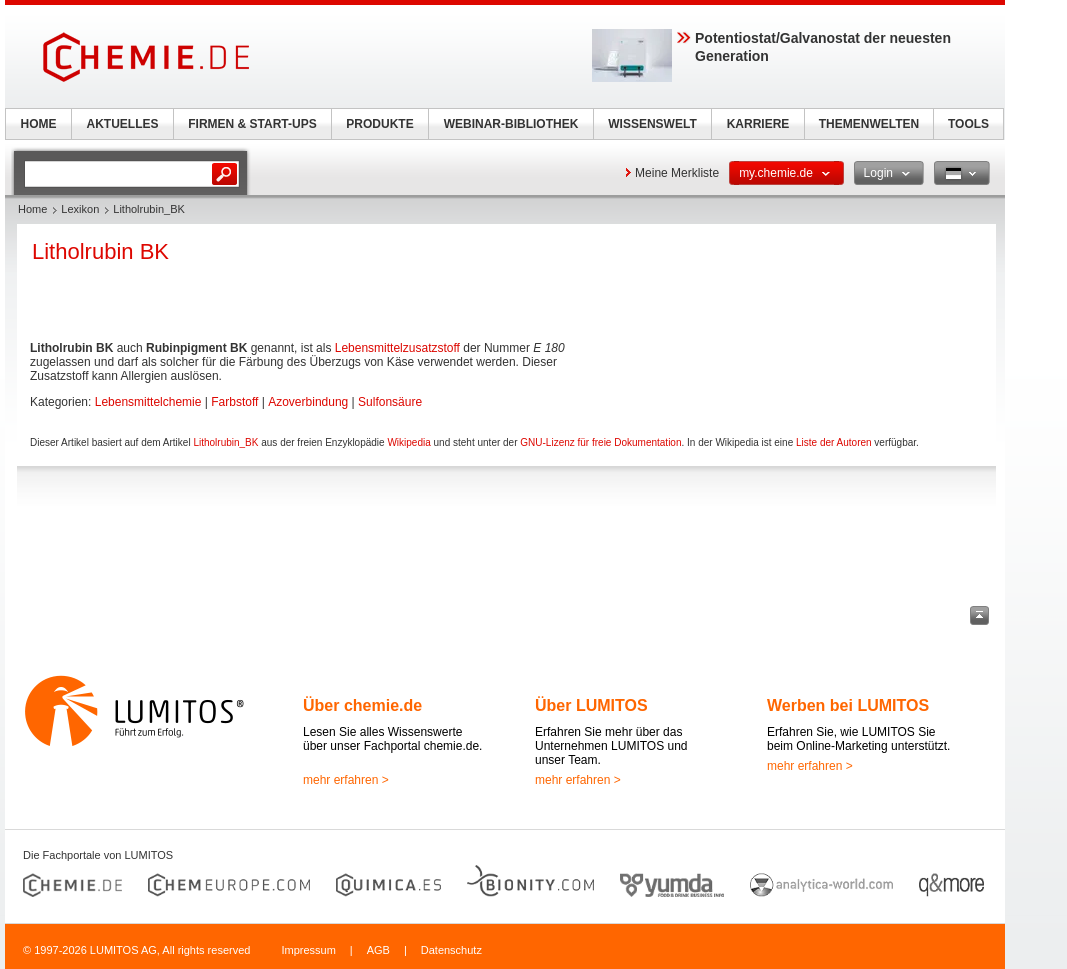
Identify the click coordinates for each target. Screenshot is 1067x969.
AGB (378, 950)
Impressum (308, 950)
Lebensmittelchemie (148, 402)
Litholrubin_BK (225, 442)
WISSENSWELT (652, 124)
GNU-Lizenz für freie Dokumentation (600, 442)
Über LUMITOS (591, 705)
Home (32, 209)
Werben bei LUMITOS (848, 705)
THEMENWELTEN (869, 124)
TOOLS (968, 124)
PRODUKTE (379, 124)
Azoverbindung (308, 402)
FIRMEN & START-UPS (252, 124)
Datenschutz (451, 950)
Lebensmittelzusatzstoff (397, 348)
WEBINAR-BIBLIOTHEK (511, 124)
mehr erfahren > (346, 780)
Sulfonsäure (390, 402)
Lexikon (80, 209)
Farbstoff (234, 402)
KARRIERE (758, 124)
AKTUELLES (123, 124)
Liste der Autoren (834, 442)
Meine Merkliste (677, 173)
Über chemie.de (362, 705)
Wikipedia (408, 442)
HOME (39, 124)
